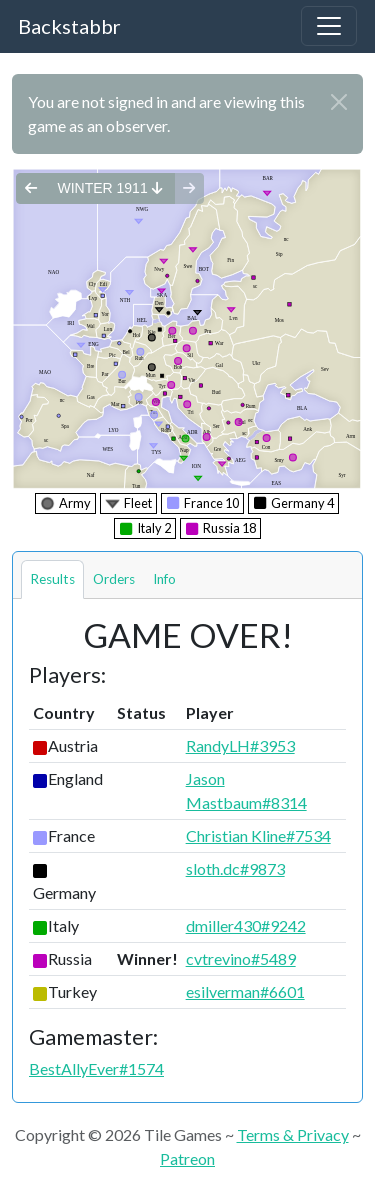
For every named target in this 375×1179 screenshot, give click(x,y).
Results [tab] (52, 579)
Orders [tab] (114, 579)
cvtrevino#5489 (241, 958)
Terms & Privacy (293, 1134)
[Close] (339, 102)
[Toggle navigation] (329, 26)
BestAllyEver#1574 (96, 1068)
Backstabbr (69, 26)
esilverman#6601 (245, 991)
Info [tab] (164, 579)
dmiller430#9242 (246, 925)
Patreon (187, 1158)
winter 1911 (109, 188)
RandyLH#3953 (240, 745)
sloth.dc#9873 (235, 868)
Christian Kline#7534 (258, 835)
